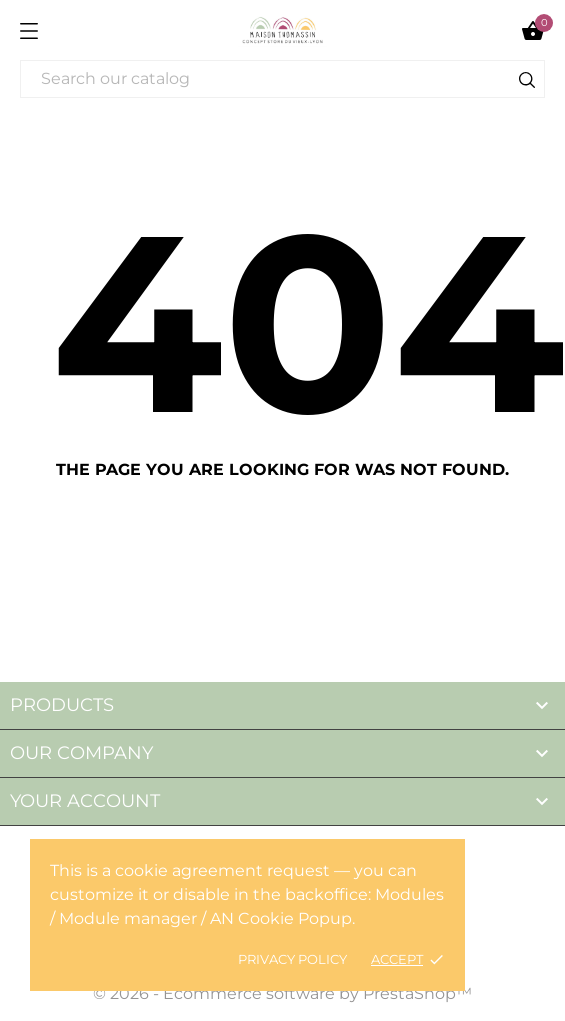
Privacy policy (292, 959)
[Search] (282, 79)
